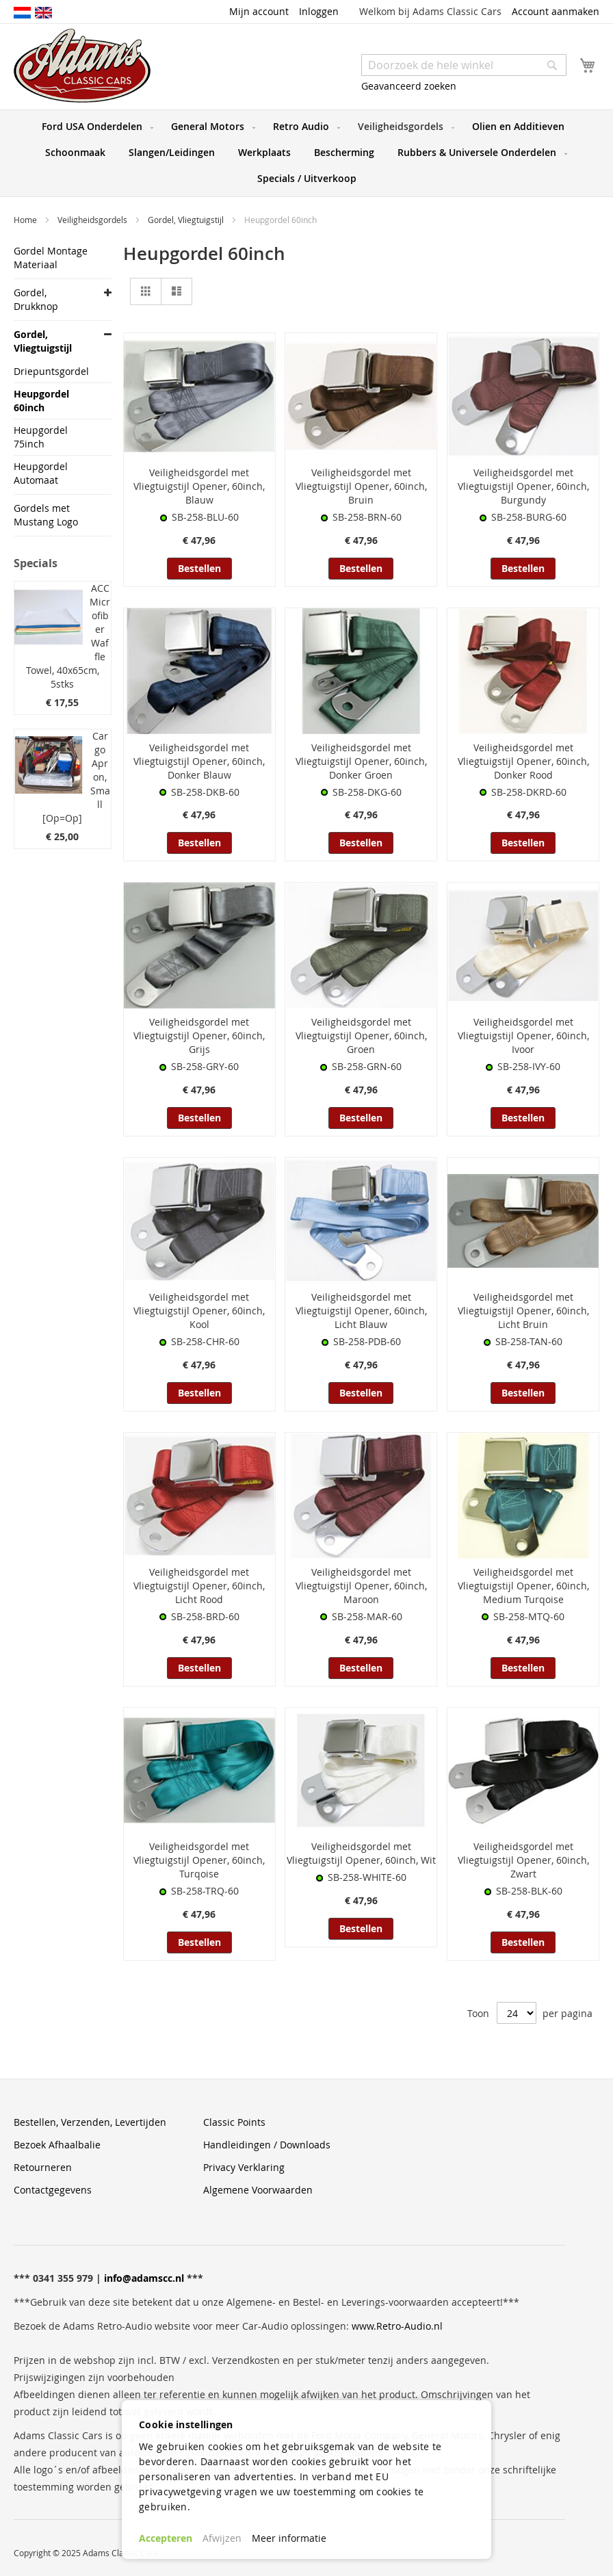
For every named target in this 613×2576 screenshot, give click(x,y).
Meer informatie (289, 2538)
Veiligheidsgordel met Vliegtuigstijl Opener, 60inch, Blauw (199, 486)
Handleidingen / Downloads (266, 2144)
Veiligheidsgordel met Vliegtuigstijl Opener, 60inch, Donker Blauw (199, 761)
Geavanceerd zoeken (408, 85)
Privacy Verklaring (244, 2167)
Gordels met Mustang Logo (46, 515)
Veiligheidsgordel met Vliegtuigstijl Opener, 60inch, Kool (199, 1310)
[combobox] (463, 65)
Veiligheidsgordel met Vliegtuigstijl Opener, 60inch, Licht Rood (199, 1585)
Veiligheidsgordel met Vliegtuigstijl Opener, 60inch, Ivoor (523, 1035)
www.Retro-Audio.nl (397, 2325)
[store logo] (82, 66)
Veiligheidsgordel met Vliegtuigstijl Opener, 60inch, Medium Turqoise (523, 1585)
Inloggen (319, 11)
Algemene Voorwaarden (258, 2189)
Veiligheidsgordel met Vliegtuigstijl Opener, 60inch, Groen (361, 1035)
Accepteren (165, 2538)
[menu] (306, 153)
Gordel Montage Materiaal (51, 257)
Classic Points (234, 2122)
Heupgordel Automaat (41, 473)
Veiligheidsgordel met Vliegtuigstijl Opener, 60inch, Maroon (361, 1585)
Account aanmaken (555, 11)
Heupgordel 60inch (41, 400)
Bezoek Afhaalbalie (57, 2144)
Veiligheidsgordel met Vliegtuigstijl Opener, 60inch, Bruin (361, 486)
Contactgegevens (53, 2189)
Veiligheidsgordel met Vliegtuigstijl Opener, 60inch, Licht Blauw (361, 1310)
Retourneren (43, 2167)
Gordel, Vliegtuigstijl (187, 219)
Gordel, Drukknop (36, 299)
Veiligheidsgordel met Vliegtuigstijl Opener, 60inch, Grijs (199, 1035)
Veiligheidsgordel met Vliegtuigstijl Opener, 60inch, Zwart (523, 1860)
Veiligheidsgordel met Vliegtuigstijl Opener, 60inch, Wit (361, 1853)
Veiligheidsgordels (93, 219)
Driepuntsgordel (51, 371)
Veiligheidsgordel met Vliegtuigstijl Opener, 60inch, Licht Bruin (523, 1310)
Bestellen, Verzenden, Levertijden (90, 2122)
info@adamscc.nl (144, 2278)
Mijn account (259, 11)
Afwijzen (222, 2538)
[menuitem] (95, 127)
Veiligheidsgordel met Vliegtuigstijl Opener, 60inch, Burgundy (523, 486)
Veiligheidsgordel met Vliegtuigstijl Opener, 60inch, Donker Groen (361, 761)
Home (26, 219)
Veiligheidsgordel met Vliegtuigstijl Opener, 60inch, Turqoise (199, 1860)
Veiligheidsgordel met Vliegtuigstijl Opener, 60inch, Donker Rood (523, 761)
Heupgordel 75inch (41, 437)
